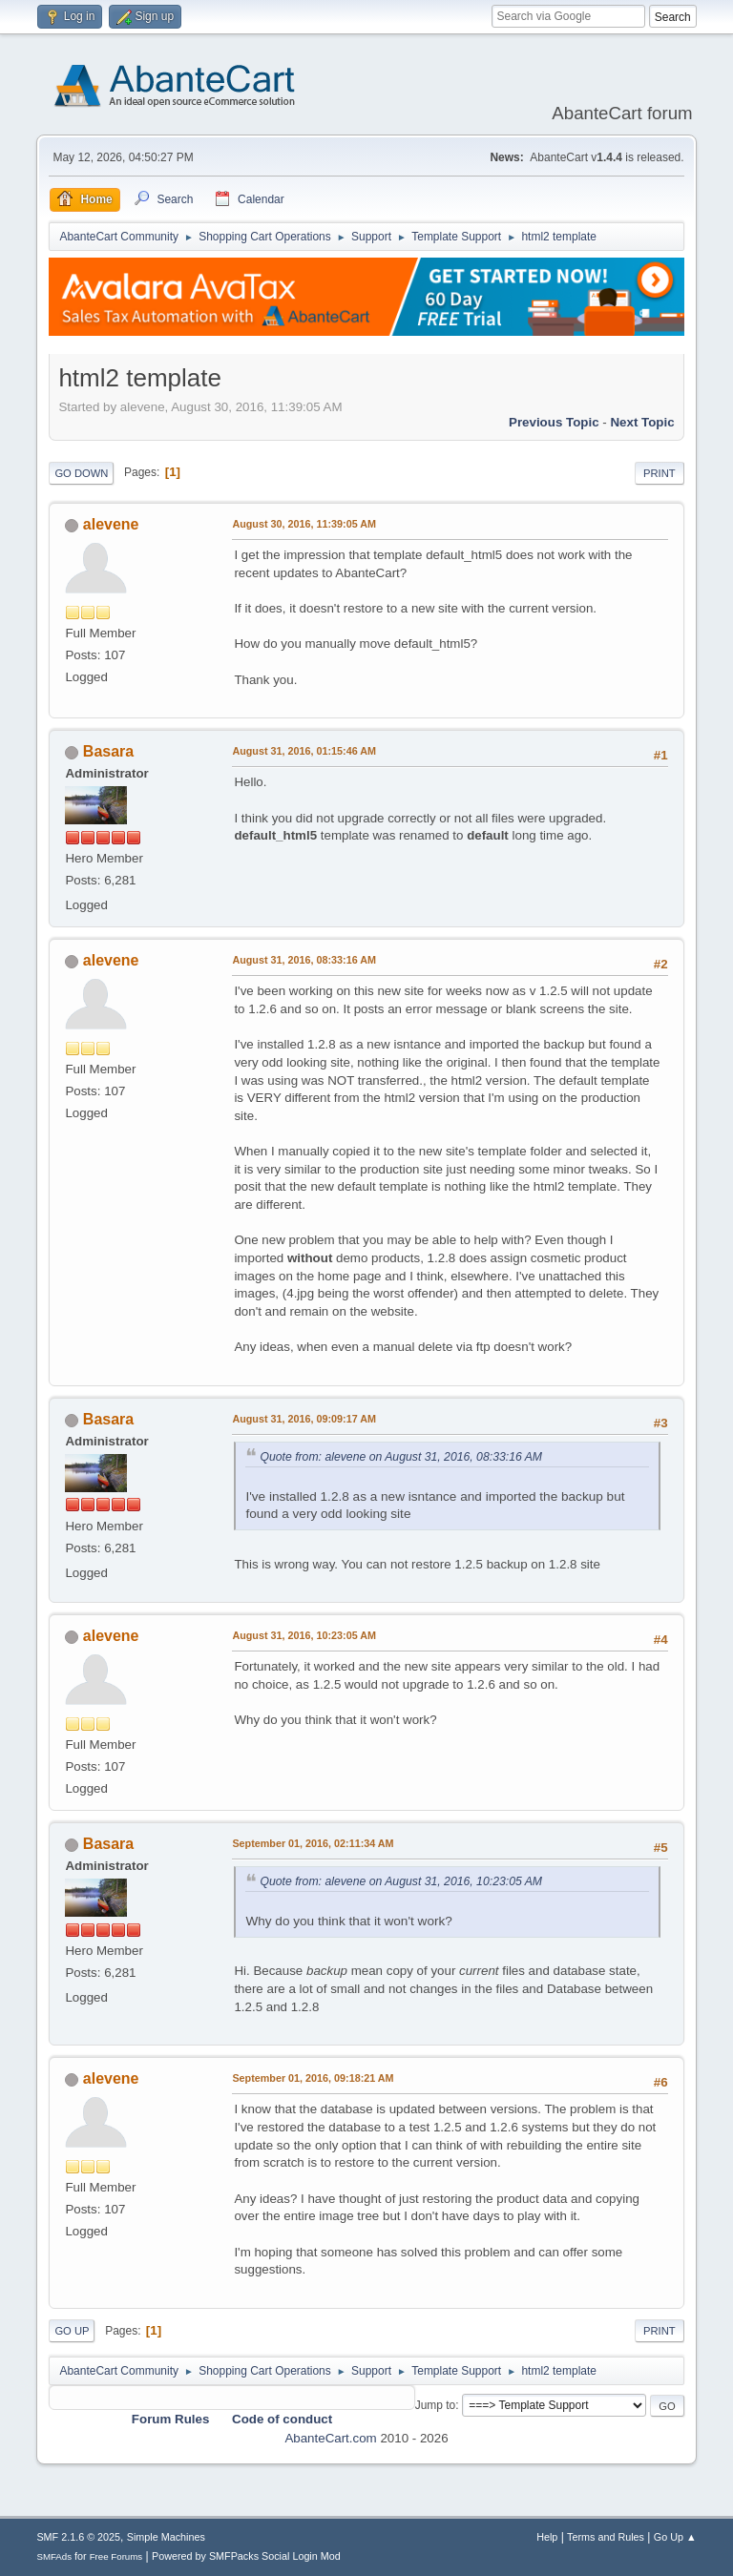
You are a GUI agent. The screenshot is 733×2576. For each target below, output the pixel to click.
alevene (111, 524)
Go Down (81, 473)
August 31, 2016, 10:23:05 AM (304, 1635)
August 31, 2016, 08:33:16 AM (304, 960)
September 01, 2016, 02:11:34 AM (312, 1843)
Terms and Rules (605, 2537)
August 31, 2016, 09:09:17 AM (304, 1418)
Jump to (435, 2405)
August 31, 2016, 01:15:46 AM (304, 751)
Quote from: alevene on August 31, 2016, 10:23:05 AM (401, 1881)
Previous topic (554, 422)
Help (546, 2537)
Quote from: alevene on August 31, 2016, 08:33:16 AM (401, 1457)
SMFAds (54, 2556)
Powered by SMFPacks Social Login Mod (246, 2556)
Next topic (642, 422)
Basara (108, 751)
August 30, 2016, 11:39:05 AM (304, 524)
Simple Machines (166, 2537)
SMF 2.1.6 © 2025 (78, 2537)
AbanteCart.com (330, 2438)
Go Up (71, 2331)
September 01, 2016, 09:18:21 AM (312, 2078)
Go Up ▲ (675, 2537)
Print (659, 473)
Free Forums (116, 2556)
